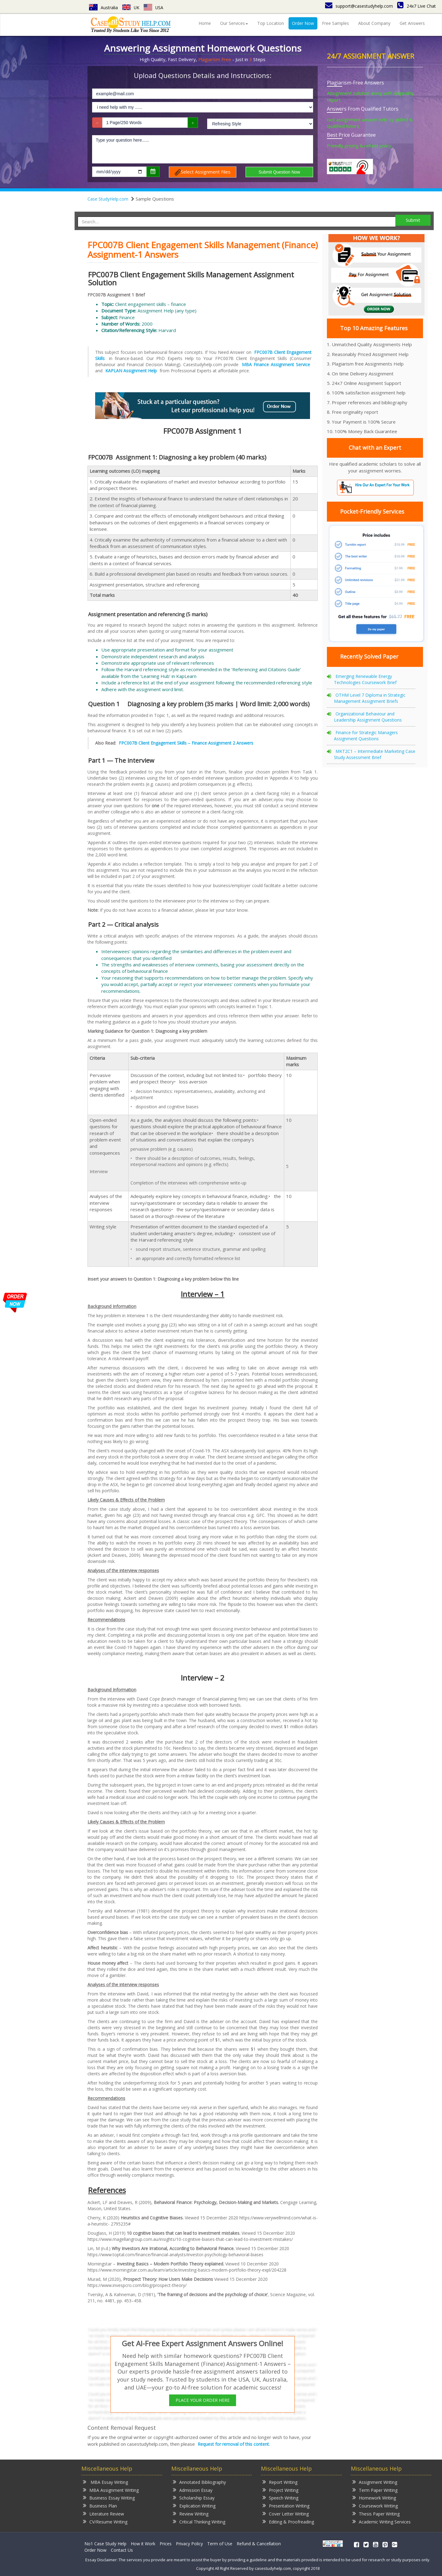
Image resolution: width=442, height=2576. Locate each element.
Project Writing (280, 2490)
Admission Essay (192, 2490)
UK (131, 7)
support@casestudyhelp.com (359, 6)
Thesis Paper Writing (376, 2513)
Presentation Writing (285, 2505)
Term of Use (219, 2544)
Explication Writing (194, 2505)
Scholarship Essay (194, 2497)
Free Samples (335, 23)
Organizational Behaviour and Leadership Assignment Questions (368, 717)
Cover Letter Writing (285, 2513)
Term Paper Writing (374, 2490)
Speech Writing (280, 2497)
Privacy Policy (189, 2544)
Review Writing (190, 2513)
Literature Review (103, 2513)
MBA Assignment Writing (111, 2490)
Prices (166, 2544)
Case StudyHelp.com (107, 199)
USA (154, 7)
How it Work (143, 2544)
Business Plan (100, 2505)
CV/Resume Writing (105, 2521)
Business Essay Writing (109, 2497)
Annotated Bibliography (199, 2482)
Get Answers (412, 23)
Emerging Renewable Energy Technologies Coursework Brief (365, 679)
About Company (374, 23)
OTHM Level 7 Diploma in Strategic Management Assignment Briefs (369, 698)
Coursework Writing (375, 2505)
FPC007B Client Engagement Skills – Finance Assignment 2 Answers (186, 743)
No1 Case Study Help (105, 2544)
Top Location (270, 23)
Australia (103, 7)
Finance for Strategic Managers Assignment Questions (366, 736)
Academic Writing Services (381, 2521)
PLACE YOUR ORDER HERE (203, 2400)
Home (205, 23)
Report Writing (279, 2482)
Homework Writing (374, 2497)
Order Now (303, 23)
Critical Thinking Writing (199, 2521)
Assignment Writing (374, 2482)
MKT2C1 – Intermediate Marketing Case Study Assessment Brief (374, 754)
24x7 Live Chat (416, 6)
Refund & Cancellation (259, 2544)
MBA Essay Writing (105, 2482)
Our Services (234, 23)
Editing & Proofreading (288, 2521)
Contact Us (122, 2550)
